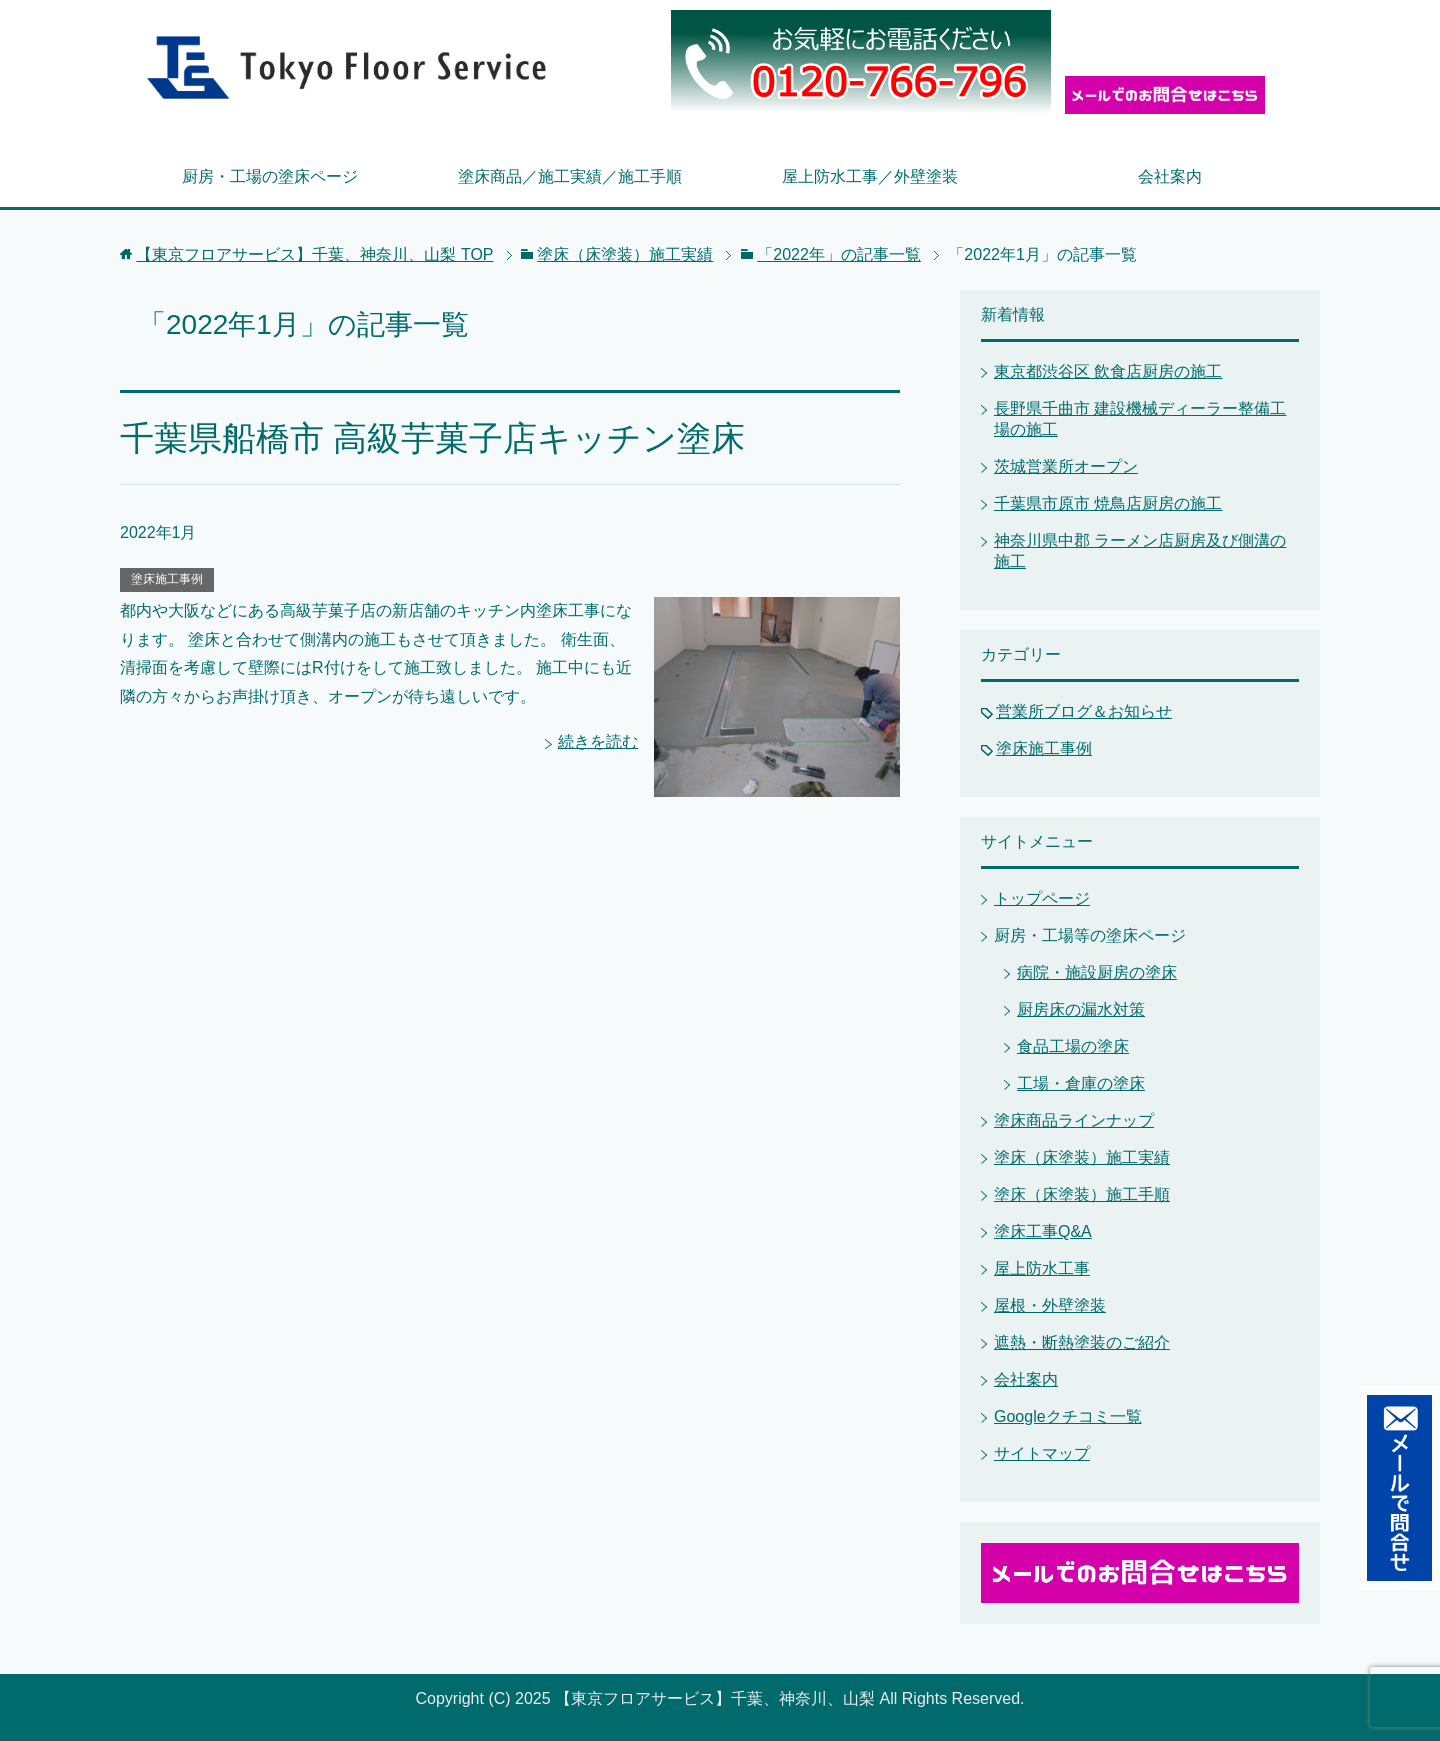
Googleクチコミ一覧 (1068, 1416)
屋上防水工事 (1042, 1268)
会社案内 (1170, 176)
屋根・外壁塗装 (1050, 1305)
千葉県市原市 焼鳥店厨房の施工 (1108, 503)
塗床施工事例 (167, 579)
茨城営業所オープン (1066, 466)
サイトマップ (1042, 1453)
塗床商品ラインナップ (1074, 1120)
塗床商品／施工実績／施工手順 (570, 176)
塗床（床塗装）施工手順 (1082, 1194)
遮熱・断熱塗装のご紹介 (1082, 1342)
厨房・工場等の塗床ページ (1090, 935)
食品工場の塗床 (1073, 1046)
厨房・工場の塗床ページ (270, 176)
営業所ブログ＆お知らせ (1084, 711)
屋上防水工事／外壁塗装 (870, 176)
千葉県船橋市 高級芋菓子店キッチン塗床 (432, 438)
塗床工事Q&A (1043, 1231)
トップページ (1042, 898)
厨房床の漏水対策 (1081, 1009)
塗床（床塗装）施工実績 (1082, 1157)
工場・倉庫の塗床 (1081, 1083)
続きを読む (598, 741)
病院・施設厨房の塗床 (1097, 972)
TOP (314, 254)
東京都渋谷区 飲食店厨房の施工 (1108, 371)
